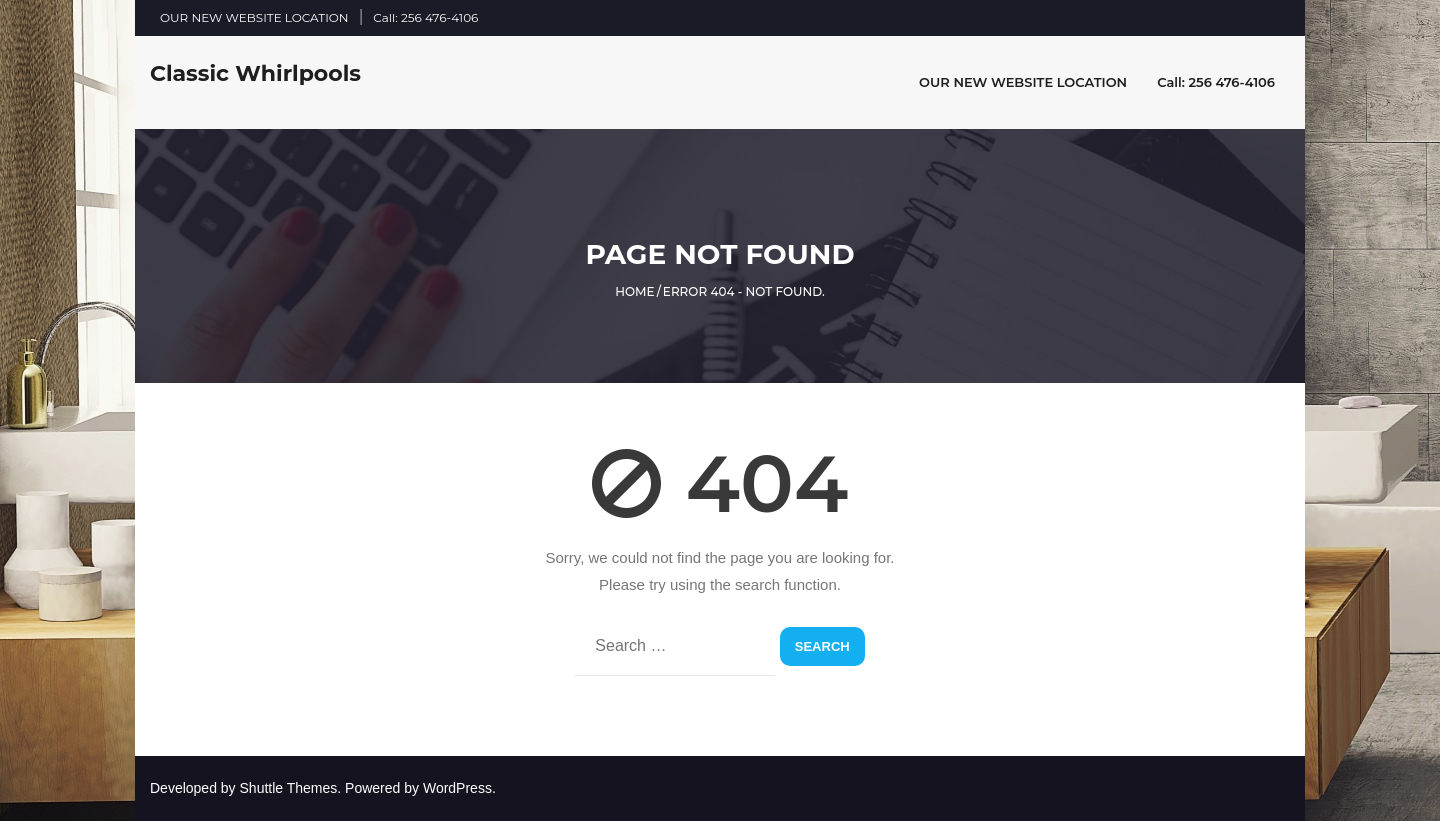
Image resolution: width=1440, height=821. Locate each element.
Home (634, 291)
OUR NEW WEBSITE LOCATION (254, 17)
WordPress (457, 788)
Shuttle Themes (289, 788)
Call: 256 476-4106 (425, 17)
